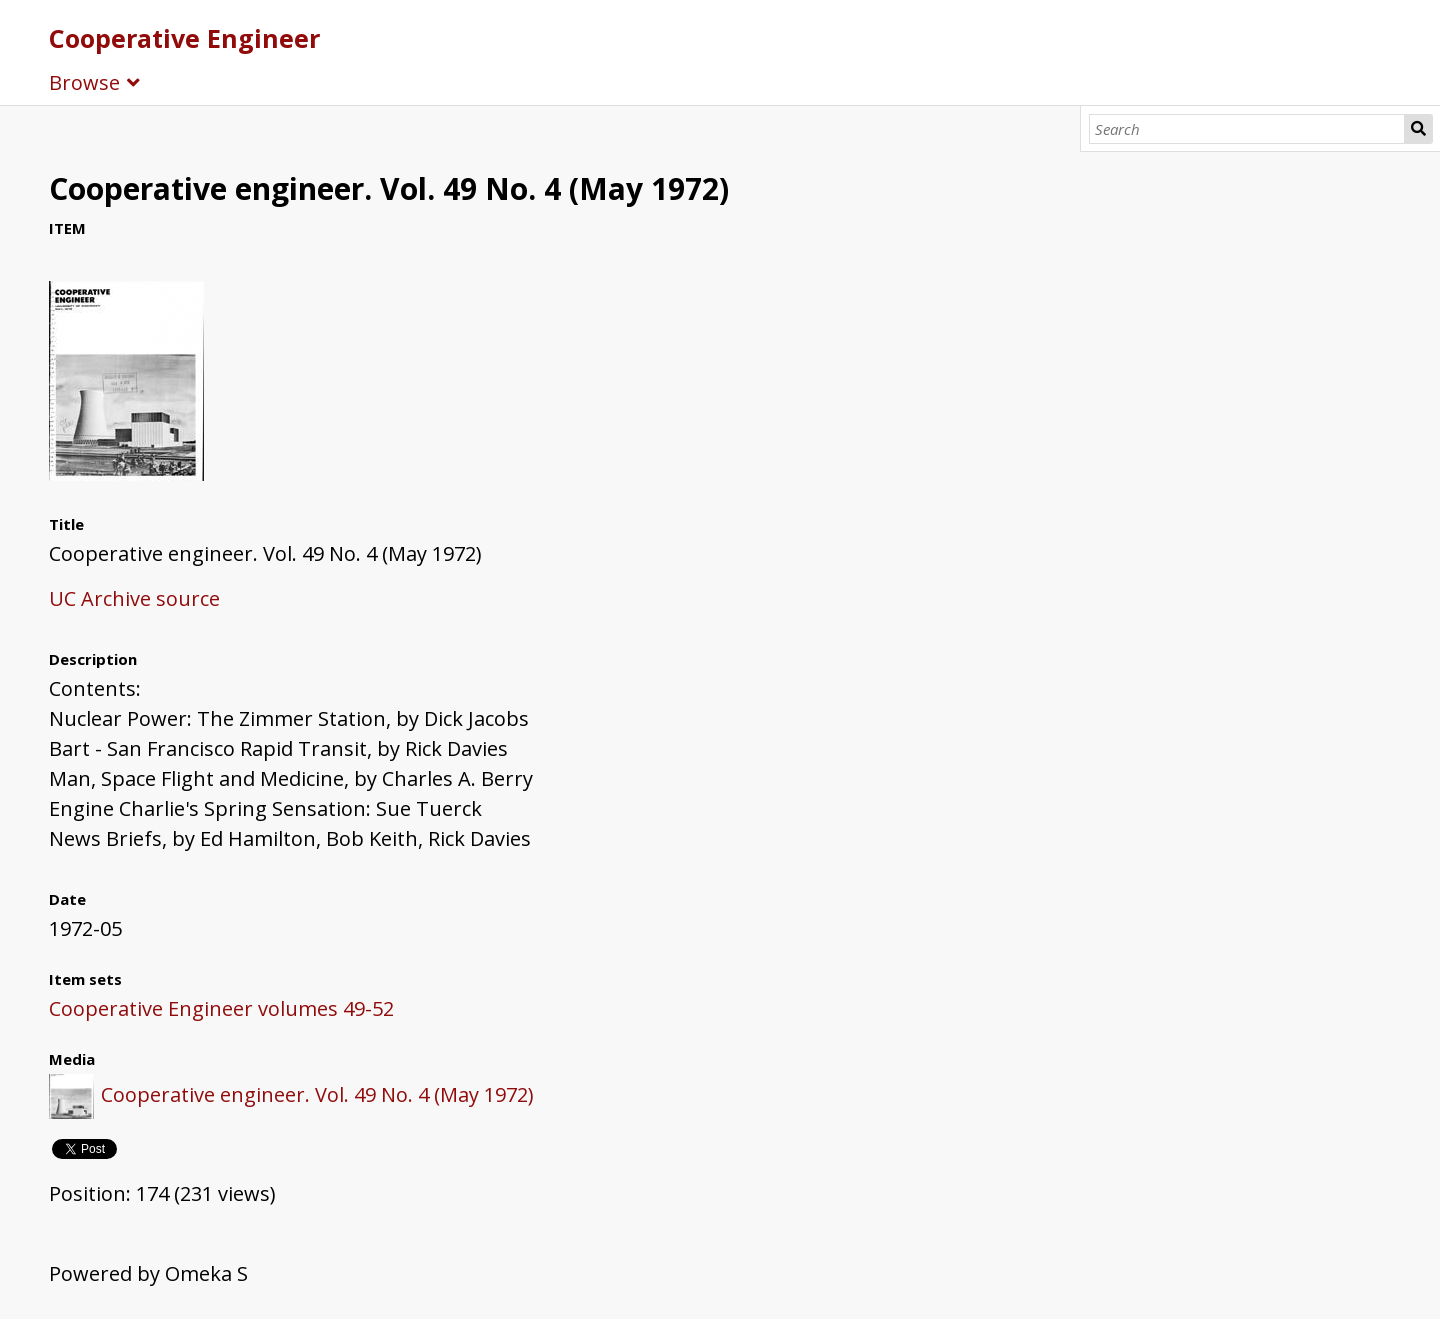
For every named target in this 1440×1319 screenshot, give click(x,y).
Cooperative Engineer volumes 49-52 (221, 1008)
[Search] (1247, 129)
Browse (84, 82)
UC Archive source (134, 598)
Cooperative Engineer (184, 38)
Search (1419, 129)
